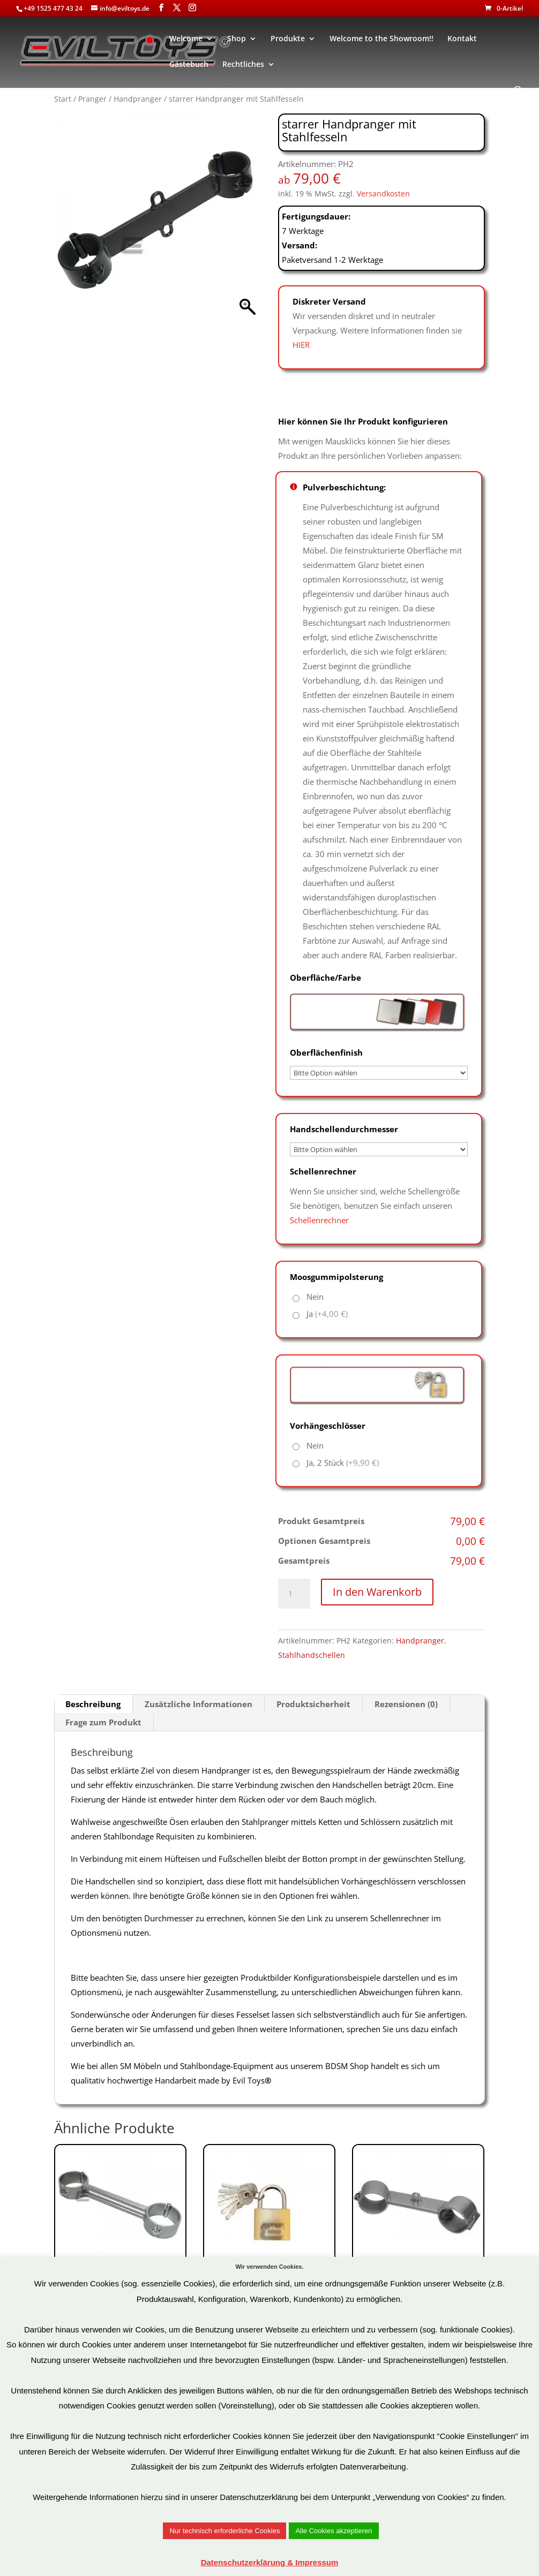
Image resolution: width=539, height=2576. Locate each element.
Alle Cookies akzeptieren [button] (333, 2531)
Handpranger (138, 99)
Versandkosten (383, 194)
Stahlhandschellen (311, 1655)
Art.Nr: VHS (269, 2255)
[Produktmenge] (294, 1594)
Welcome (186, 39)
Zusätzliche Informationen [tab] (198, 1704)
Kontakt (462, 39)
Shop (236, 39)
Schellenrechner (319, 1220)
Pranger (92, 99)
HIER (301, 344)
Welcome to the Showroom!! (381, 39)
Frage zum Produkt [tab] (103, 1722)
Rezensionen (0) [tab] (406, 1704)
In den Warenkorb (377, 1592)
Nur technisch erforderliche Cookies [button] (224, 2531)
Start (62, 99)
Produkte (288, 39)
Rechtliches (243, 64)
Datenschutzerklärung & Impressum (270, 2562)
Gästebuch (188, 64)
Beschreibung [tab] (93, 1704)
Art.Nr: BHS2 (120, 2255)
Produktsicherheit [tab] (313, 1704)
